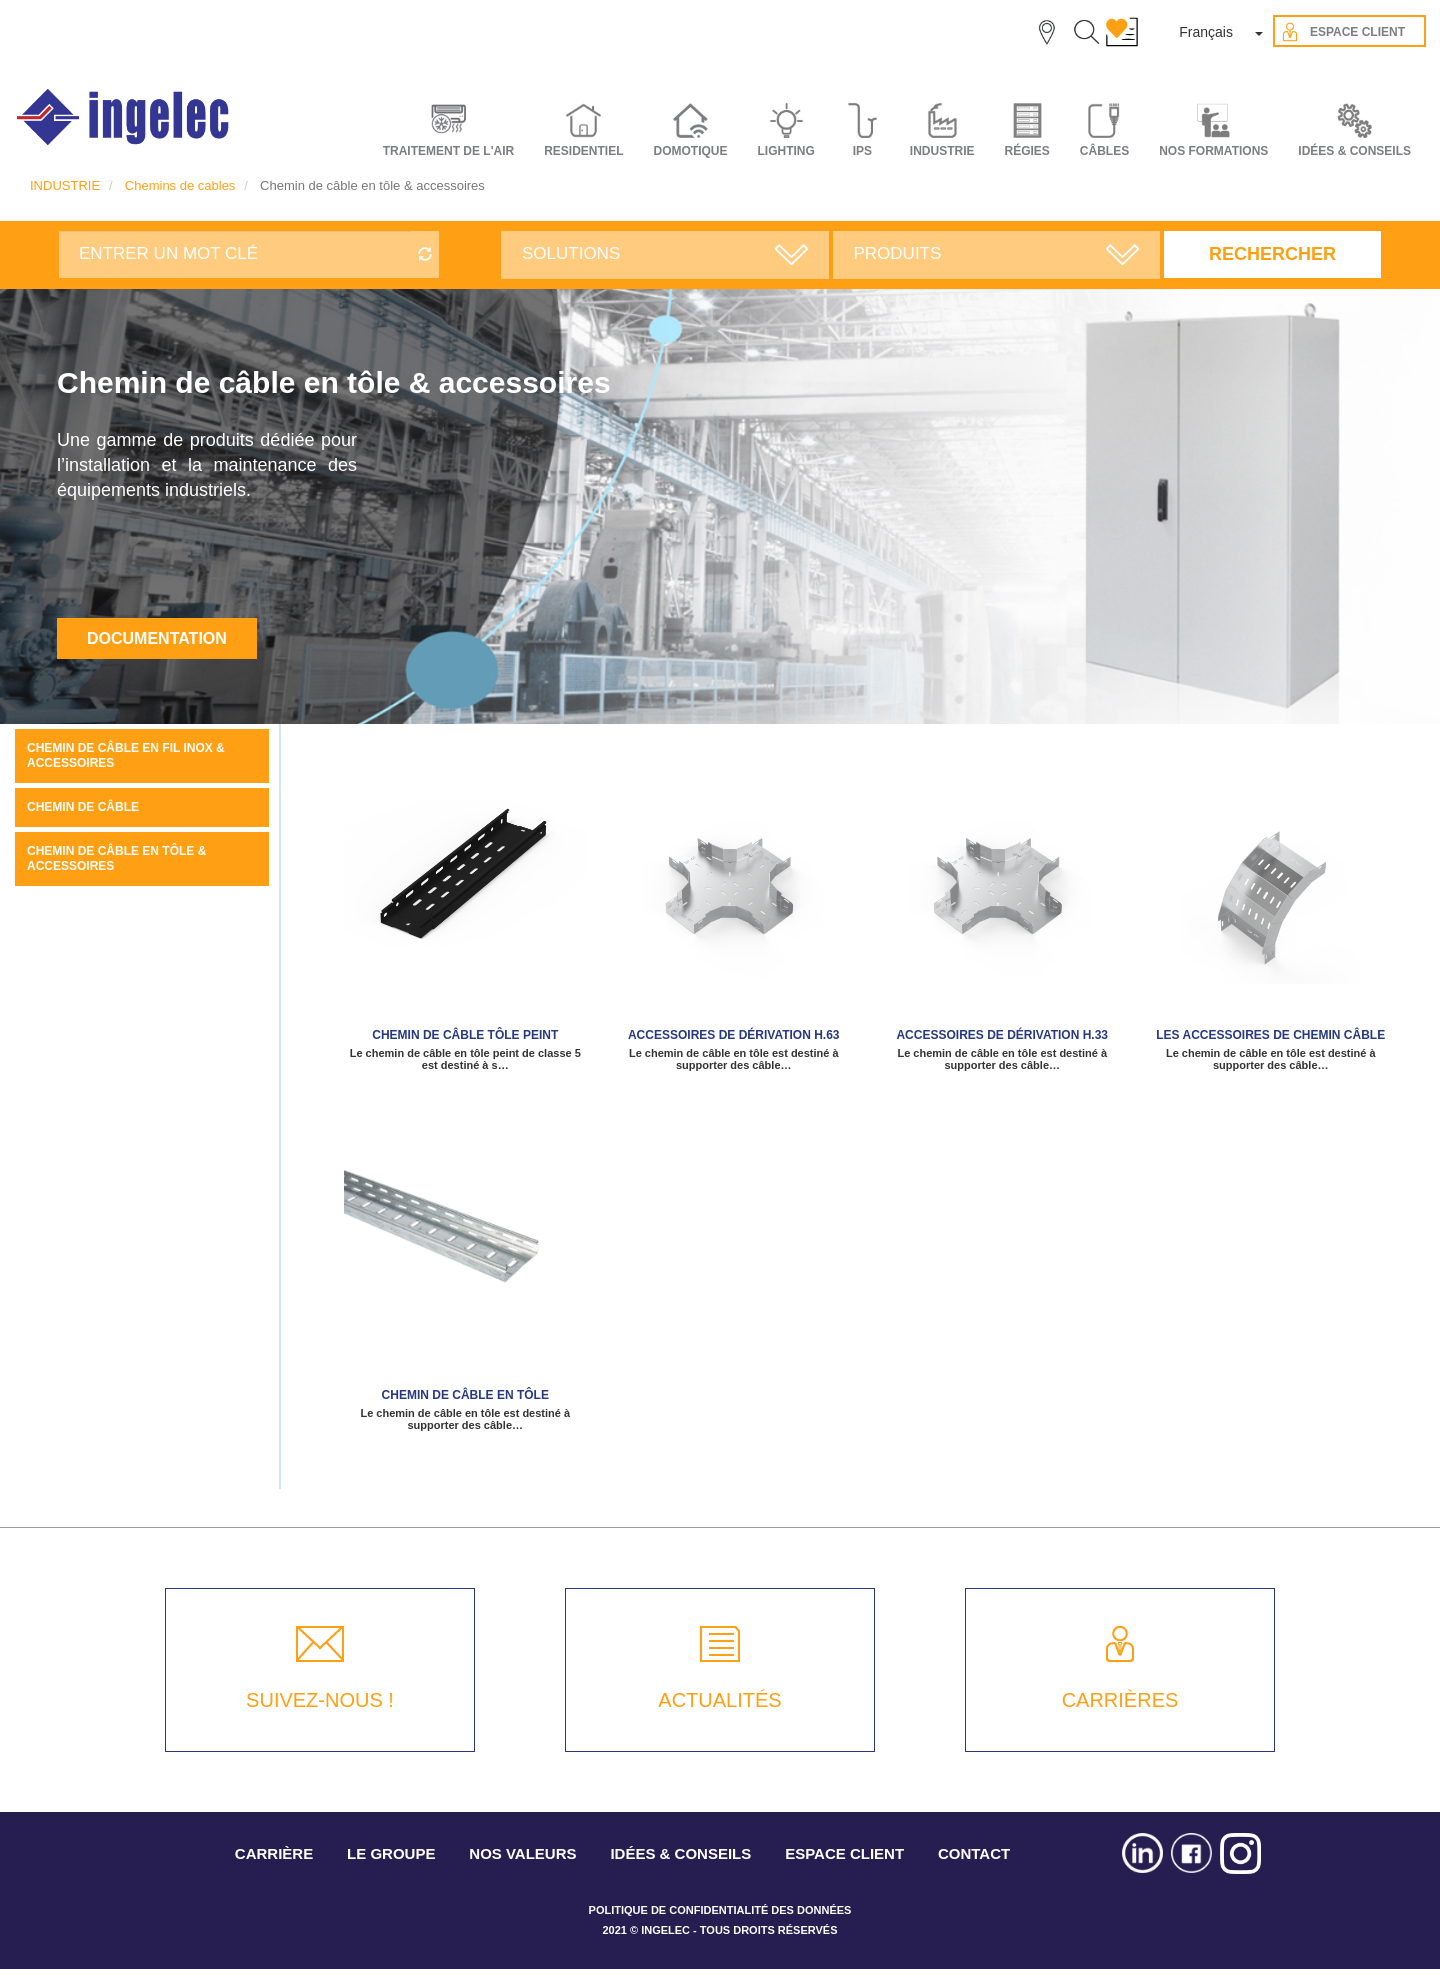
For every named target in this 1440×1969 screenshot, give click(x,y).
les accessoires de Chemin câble (1270, 1035)
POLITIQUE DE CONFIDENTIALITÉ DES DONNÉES (720, 1910)
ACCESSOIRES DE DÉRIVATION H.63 (734, 1035)
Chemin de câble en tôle (465, 1395)
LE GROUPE (391, 1853)
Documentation (157, 638)
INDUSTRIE (65, 185)
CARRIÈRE (274, 1853)
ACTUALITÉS (719, 1700)
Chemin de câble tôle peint (465, 1035)
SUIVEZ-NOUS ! (320, 1700)
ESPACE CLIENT (844, 1853)
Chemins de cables (180, 185)
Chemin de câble (83, 807)
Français (1206, 32)
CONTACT (974, 1853)
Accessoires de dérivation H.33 (1002, 1035)
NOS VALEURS (522, 1853)
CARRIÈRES (1120, 1700)
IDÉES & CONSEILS (1354, 151)
